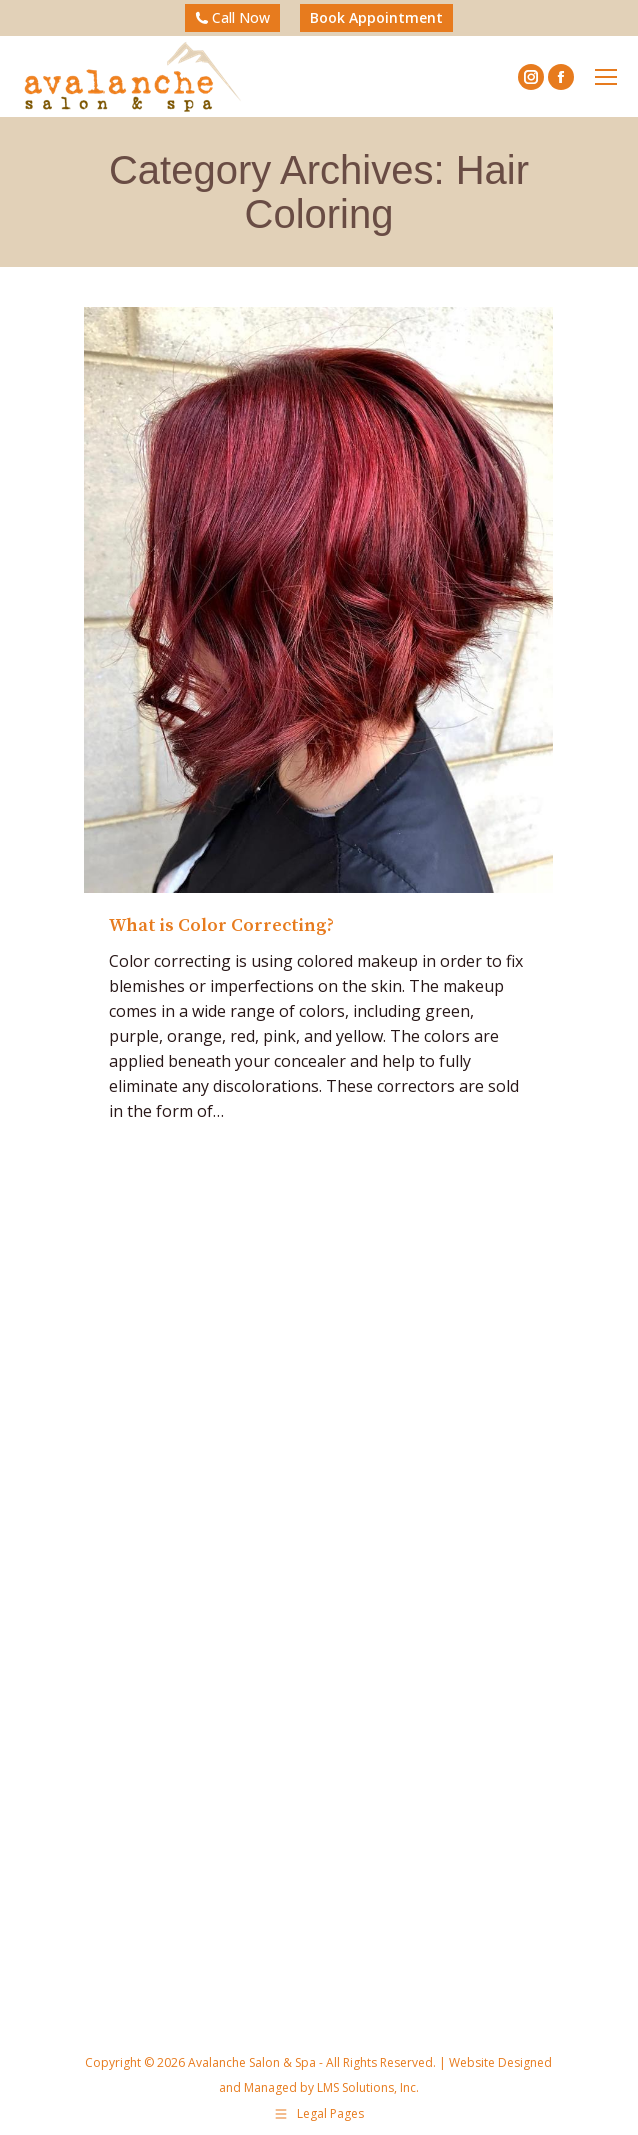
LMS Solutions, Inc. (366, 2087)
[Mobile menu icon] (606, 77)
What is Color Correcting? (221, 925)
